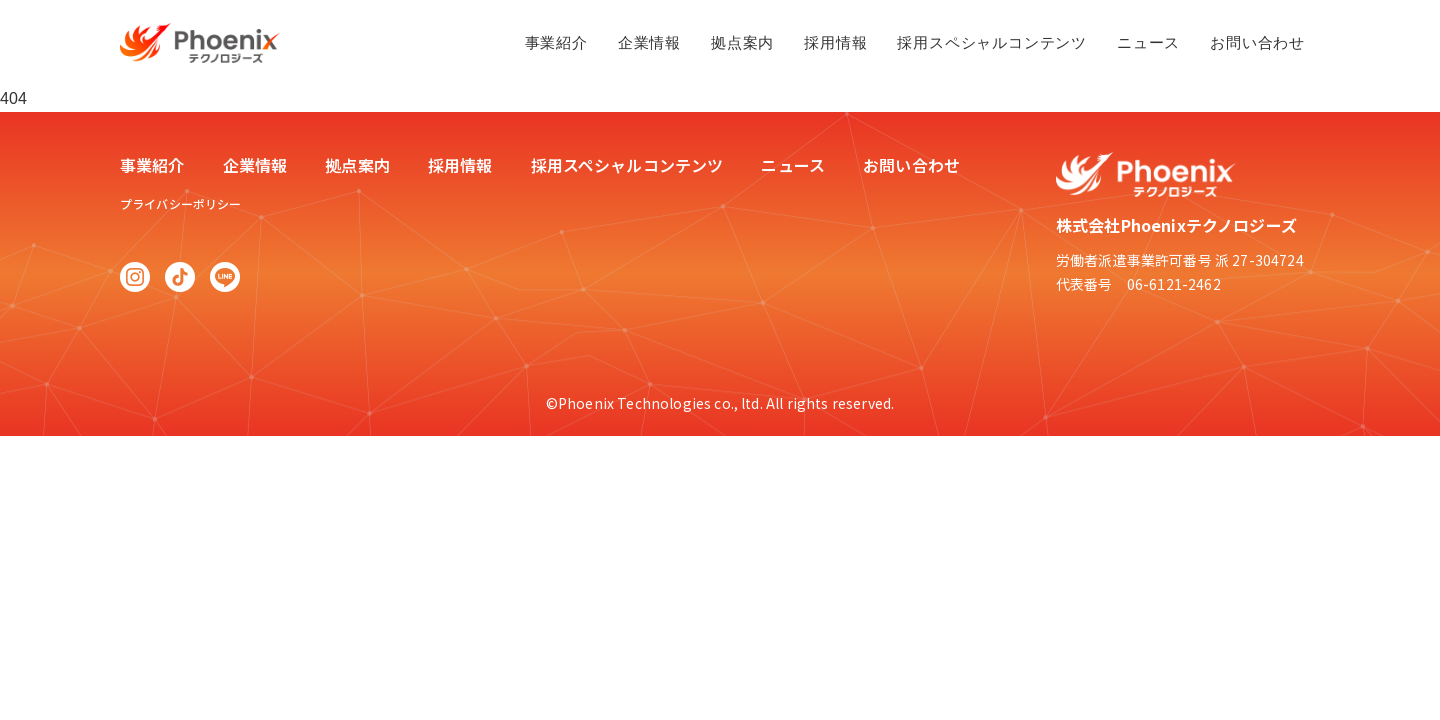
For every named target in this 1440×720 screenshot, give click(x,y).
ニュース (1148, 42)
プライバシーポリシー (181, 203)
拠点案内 (742, 42)
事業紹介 (556, 42)
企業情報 (649, 42)
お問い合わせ (1257, 42)
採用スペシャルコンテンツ (992, 42)
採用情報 (835, 42)
